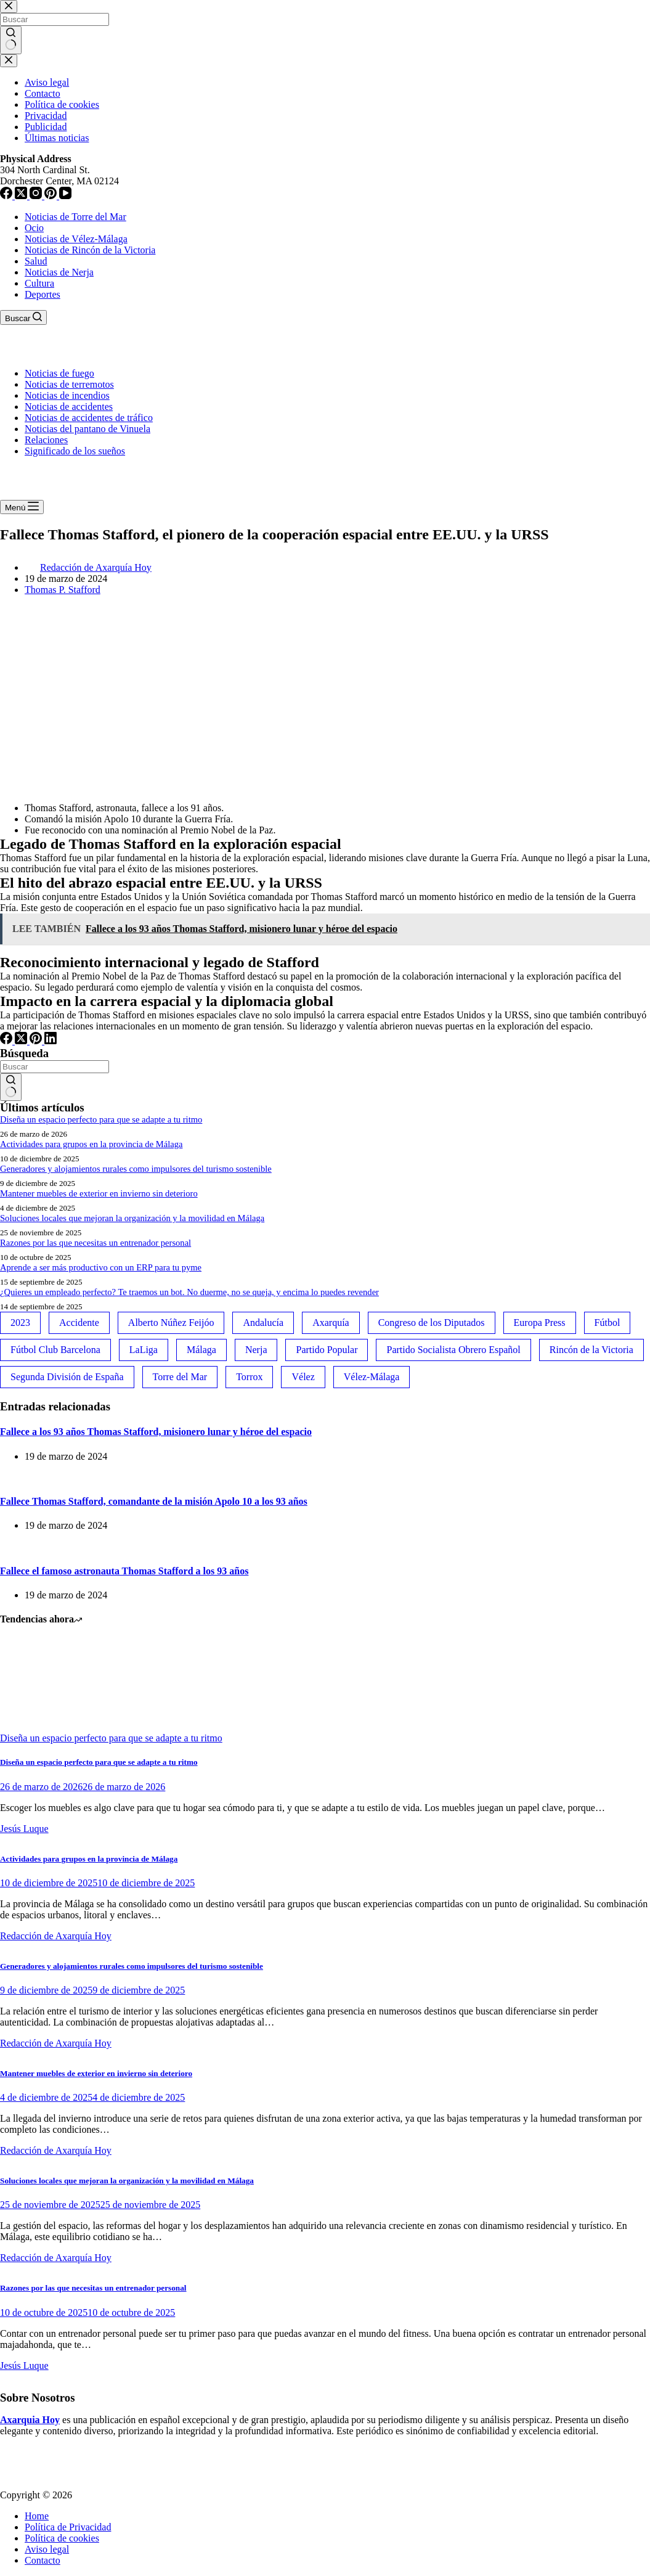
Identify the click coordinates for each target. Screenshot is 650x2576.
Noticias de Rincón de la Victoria (90, 250)
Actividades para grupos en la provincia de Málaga (91, 1144)
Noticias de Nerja (59, 272)
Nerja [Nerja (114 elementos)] (256, 1349)
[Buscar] (23, 317)
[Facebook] (7, 1041)
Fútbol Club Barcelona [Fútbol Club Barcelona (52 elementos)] (55, 1349)
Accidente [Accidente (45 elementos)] (79, 1322)
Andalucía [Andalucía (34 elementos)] (263, 1322)
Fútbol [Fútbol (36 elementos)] (607, 1322)
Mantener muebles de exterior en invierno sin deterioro (99, 1193)
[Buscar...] (54, 1066)
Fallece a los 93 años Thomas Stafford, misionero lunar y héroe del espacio (156, 1431)
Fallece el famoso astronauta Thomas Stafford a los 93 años (124, 1571)
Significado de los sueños (75, 451)
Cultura (39, 283)
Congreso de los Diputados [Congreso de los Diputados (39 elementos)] (431, 1322)
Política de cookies (62, 2538)
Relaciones (46, 440)
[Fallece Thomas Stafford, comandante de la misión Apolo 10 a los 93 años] (0, 1477)
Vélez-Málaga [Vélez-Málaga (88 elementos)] (372, 1377)
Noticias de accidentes (69, 406)
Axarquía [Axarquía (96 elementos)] (330, 1322)
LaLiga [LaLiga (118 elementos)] (143, 1349)
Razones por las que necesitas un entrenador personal (95, 1243)
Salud (36, 261)
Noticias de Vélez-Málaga (76, 239)
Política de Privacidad (68, 2527)
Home (37, 2516)
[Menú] (22, 507)
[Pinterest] (37, 1041)
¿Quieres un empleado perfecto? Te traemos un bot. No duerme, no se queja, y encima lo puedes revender (189, 1292)
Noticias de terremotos (69, 384)
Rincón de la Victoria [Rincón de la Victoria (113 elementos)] (591, 1349)
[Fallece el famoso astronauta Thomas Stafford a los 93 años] (0, 1546)
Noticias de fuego (59, 373)
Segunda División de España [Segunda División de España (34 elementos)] (67, 1377)
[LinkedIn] (50, 1041)
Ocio (34, 228)
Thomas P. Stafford (62, 589)
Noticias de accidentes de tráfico (89, 417)
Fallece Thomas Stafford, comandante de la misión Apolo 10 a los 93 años (153, 1501)
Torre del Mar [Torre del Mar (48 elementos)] (180, 1377)
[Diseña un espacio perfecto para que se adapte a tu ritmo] (46, 1727)
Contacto (42, 2560)
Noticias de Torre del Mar (75, 216)
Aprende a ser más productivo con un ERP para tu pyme (100, 1267)
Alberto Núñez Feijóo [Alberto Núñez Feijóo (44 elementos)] (171, 1322)
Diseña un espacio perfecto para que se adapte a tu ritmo (101, 1119)
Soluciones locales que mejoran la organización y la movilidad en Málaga (132, 1218)
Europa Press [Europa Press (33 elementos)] (540, 1322)
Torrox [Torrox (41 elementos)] (249, 1377)
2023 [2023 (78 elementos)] (20, 1322)
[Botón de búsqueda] (11, 1087)
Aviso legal (47, 2549)
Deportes (42, 294)
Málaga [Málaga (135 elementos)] (201, 1349)
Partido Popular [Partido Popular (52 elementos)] (326, 1349)
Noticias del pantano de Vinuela (87, 428)
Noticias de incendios (67, 395)
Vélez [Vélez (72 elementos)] (302, 1377)
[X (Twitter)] (22, 1041)
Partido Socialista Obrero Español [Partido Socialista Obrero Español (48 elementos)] (453, 1349)
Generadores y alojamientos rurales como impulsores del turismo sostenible (136, 1169)
